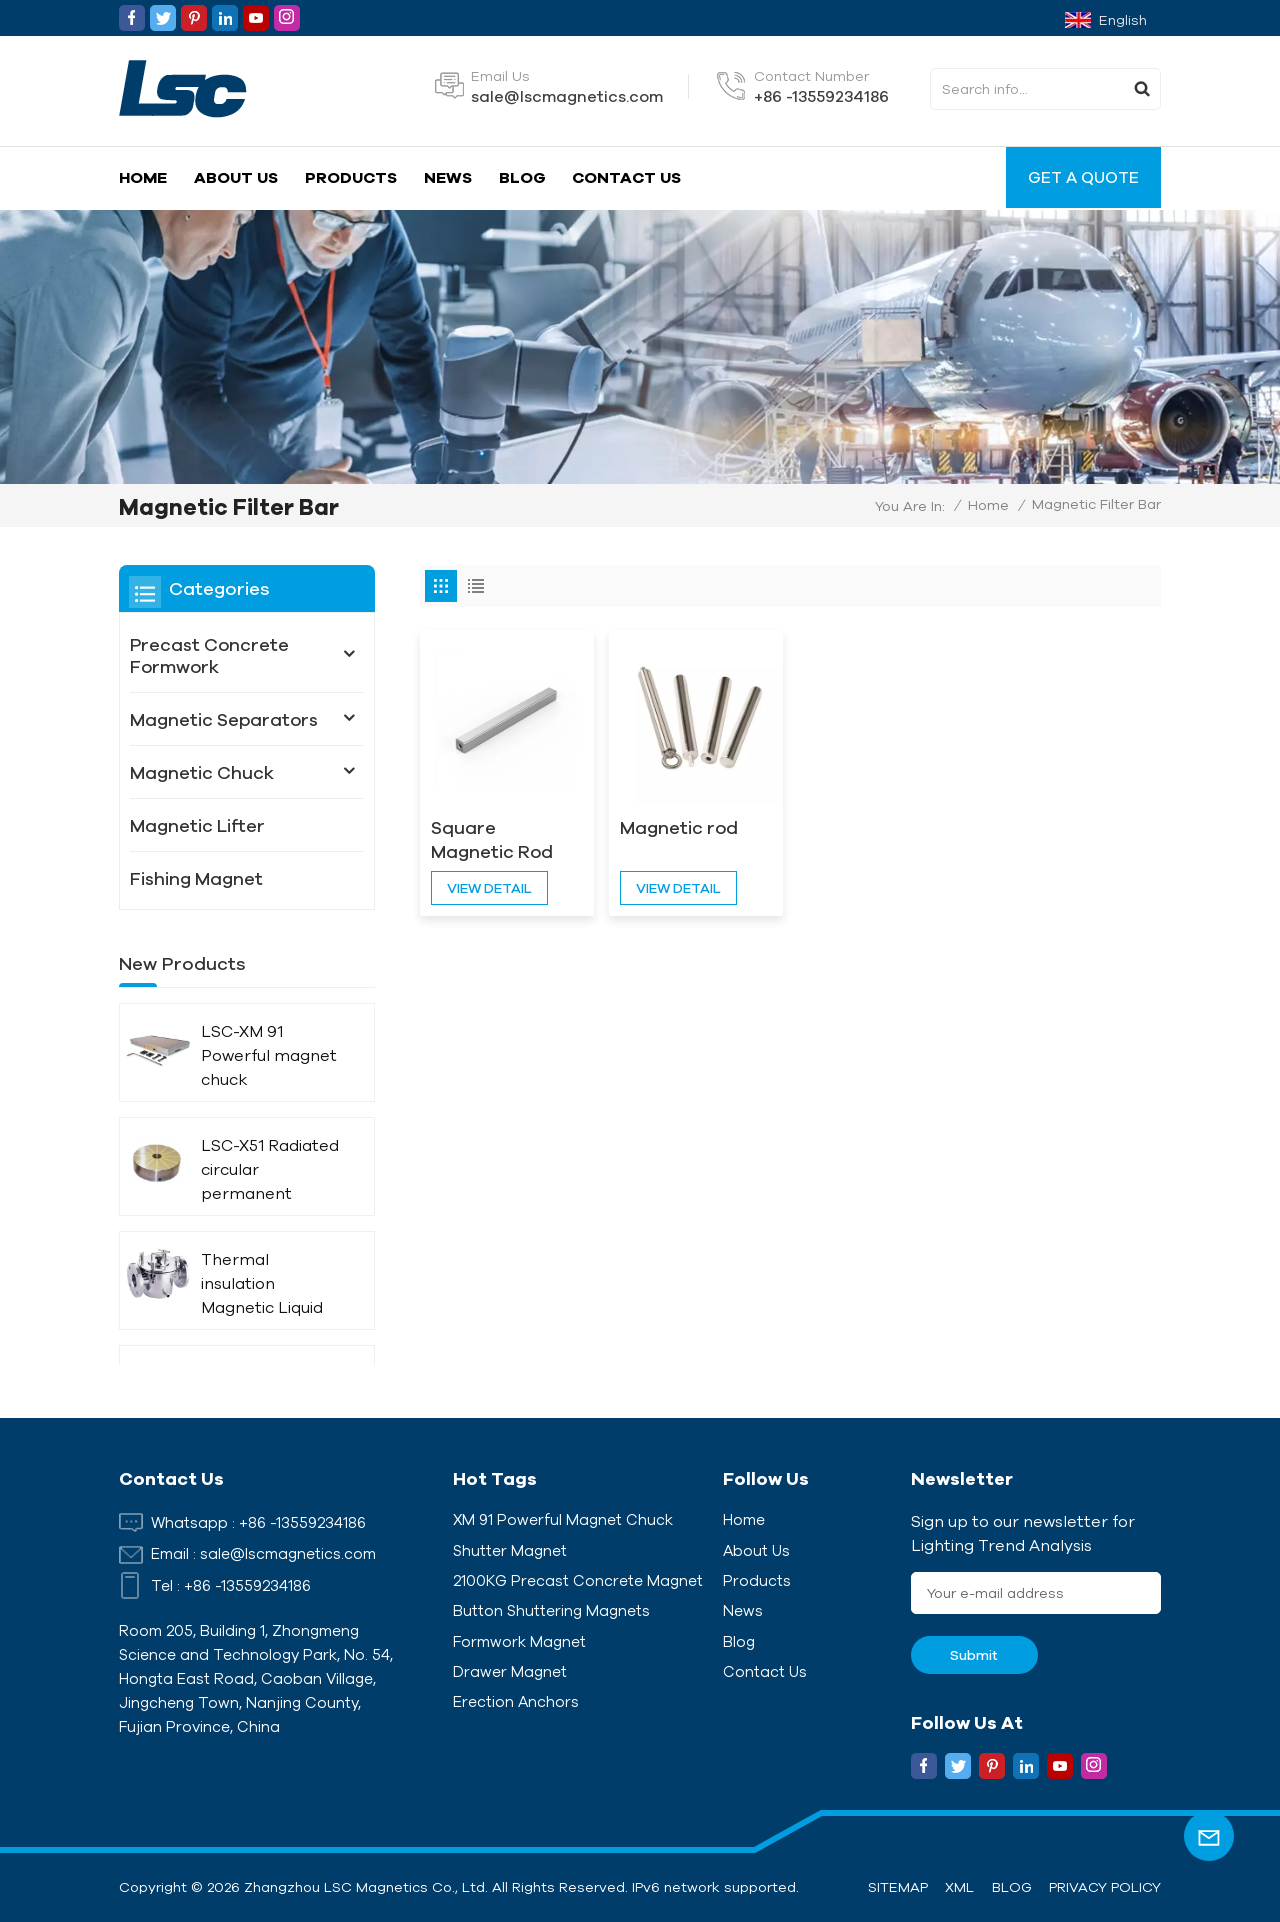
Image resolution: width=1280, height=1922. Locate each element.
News (448, 177)
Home (143, 177)
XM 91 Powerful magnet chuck (563, 1519)
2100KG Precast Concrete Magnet (578, 1580)
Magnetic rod (679, 827)
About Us (236, 177)
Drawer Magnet (510, 1671)
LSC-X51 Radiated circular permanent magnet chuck (270, 1170)
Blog (522, 177)
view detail (489, 888)
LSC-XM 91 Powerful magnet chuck (269, 1055)
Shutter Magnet (510, 1550)
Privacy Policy (1105, 1887)
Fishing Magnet (196, 878)
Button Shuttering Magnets (551, 1610)
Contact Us (626, 177)
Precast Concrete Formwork (209, 655)
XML (959, 1887)
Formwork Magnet (519, 1641)
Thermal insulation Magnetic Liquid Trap (262, 1284)
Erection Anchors (516, 1701)
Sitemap (898, 1887)
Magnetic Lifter (197, 825)
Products (351, 177)
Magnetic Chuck (202, 772)
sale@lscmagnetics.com (567, 96)
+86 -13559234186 (821, 96)
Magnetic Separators (224, 719)
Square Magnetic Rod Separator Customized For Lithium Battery (501, 840)
